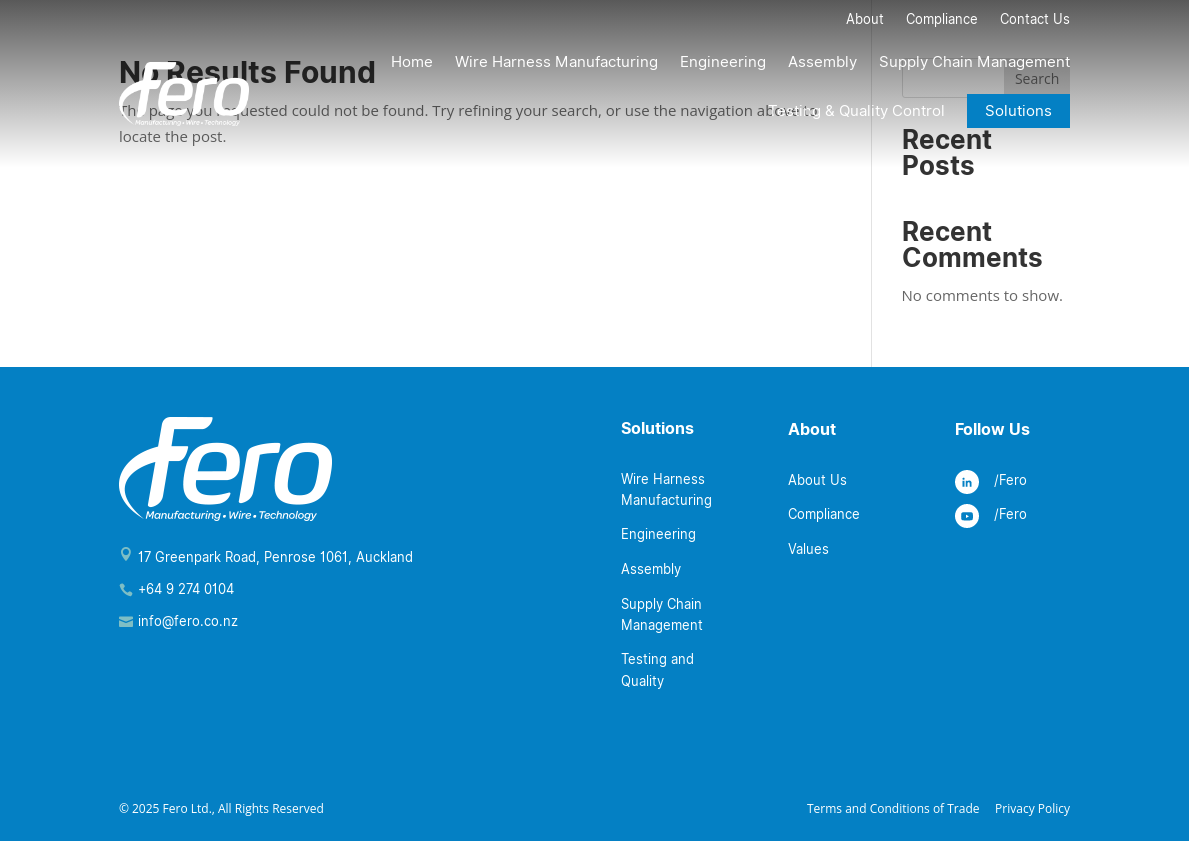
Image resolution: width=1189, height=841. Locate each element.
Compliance (942, 21)
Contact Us (1035, 21)
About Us (817, 480)
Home (412, 62)
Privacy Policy (1032, 808)
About (865, 21)
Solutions (1018, 111)
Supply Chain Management (974, 62)
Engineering (723, 62)
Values (808, 549)
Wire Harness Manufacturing (556, 62)
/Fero (1010, 480)
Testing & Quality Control (856, 111)
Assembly (822, 62)
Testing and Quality (657, 669)
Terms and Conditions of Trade (893, 808)
